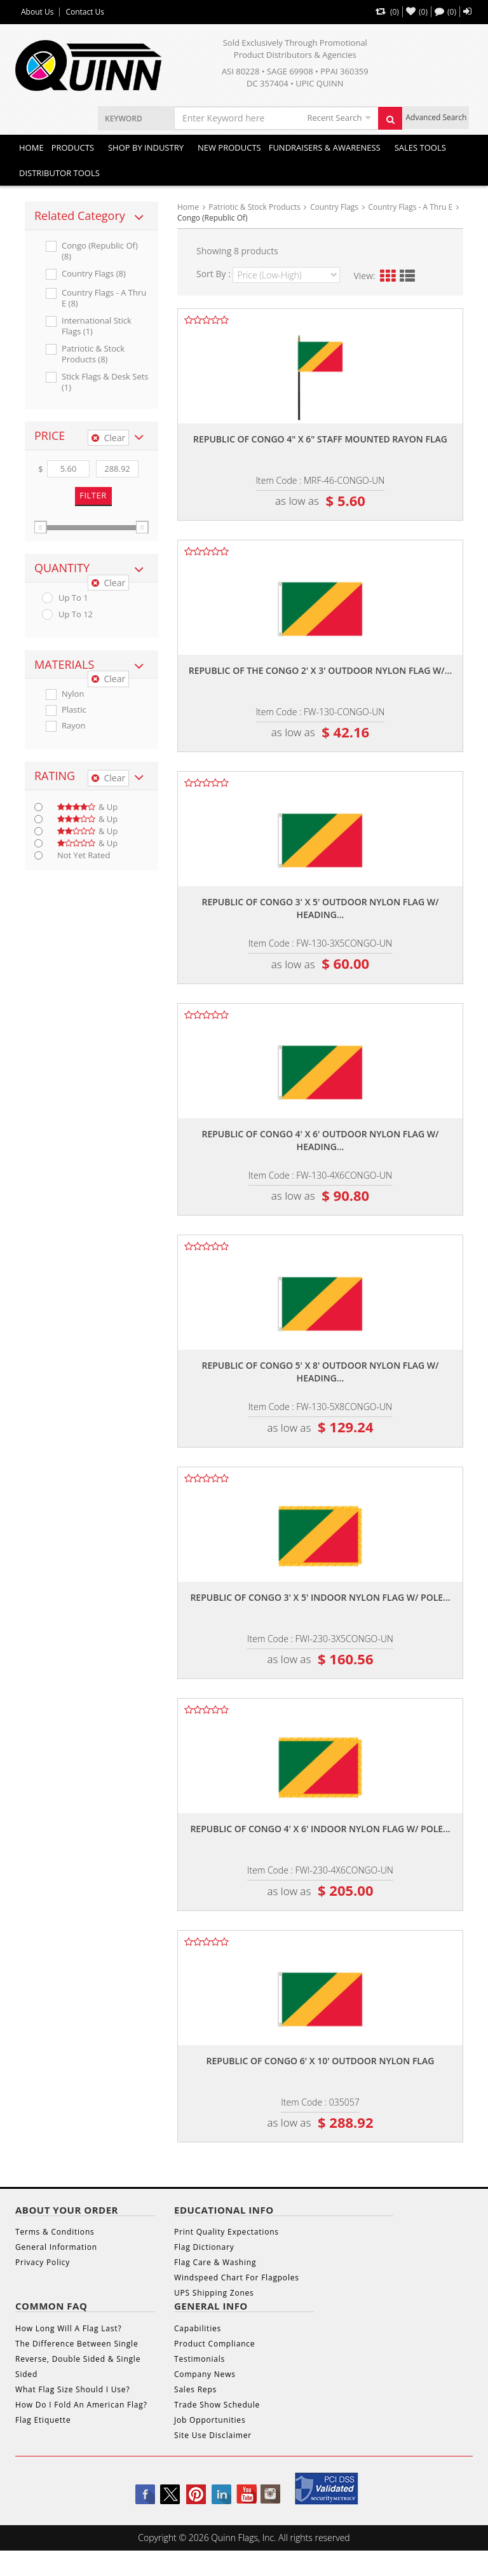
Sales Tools (420, 147)
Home (31, 147)
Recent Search (334, 117)
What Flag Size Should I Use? (72, 2389)
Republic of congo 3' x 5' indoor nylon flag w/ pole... (320, 1597)
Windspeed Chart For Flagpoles (236, 2277)
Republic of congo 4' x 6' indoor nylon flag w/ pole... (320, 1829)
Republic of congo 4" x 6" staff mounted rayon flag (320, 439)
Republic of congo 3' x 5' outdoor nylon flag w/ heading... (319, 908)
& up (87, 807)
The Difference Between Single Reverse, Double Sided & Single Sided (77, 2359)
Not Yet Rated (83, 855)
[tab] (91, 216)
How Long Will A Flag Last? (68, 2328)
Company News (205, 2374)
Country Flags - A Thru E (411, 207)
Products (72, 147)
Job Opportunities (209, 2420)
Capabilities (197, 2328)
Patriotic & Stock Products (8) (93, 354)
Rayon (74, 725)
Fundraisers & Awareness (325, 147)
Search (393, 122)
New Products (229, 147)
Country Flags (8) (94, 273)
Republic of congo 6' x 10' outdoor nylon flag (321, 2061)
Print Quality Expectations (226, 2231)
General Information (56, 2247)
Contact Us (84, 12)
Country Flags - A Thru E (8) (104, 298)
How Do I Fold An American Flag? (81, 2404)
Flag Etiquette (43, 2420)
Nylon (73, 694)
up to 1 (73, 598)
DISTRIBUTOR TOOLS (59, 173)
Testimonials (199, 2358)
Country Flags (334, 207)
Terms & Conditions (55, 2231)
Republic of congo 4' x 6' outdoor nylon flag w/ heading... (319, 1140)
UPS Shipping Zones (214, 2292)
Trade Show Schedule (217, 2404)
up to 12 (75, 614)
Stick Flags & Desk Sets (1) (105, 382)
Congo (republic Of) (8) (100, 251)
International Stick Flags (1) (97, 326)
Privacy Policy (42, 2262)
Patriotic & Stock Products (254, 207)
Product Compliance (214, 2343)
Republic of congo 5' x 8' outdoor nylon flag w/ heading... (319, 1371)
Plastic (74, 709)
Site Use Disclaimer (213, 2435)
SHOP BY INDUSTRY (146, 147)
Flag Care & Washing (215, 2262)
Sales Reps (195, 2389)
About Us (37, 12)
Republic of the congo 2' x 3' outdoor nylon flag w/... (320, 670)
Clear (108, 438)
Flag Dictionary (204, 2247)
